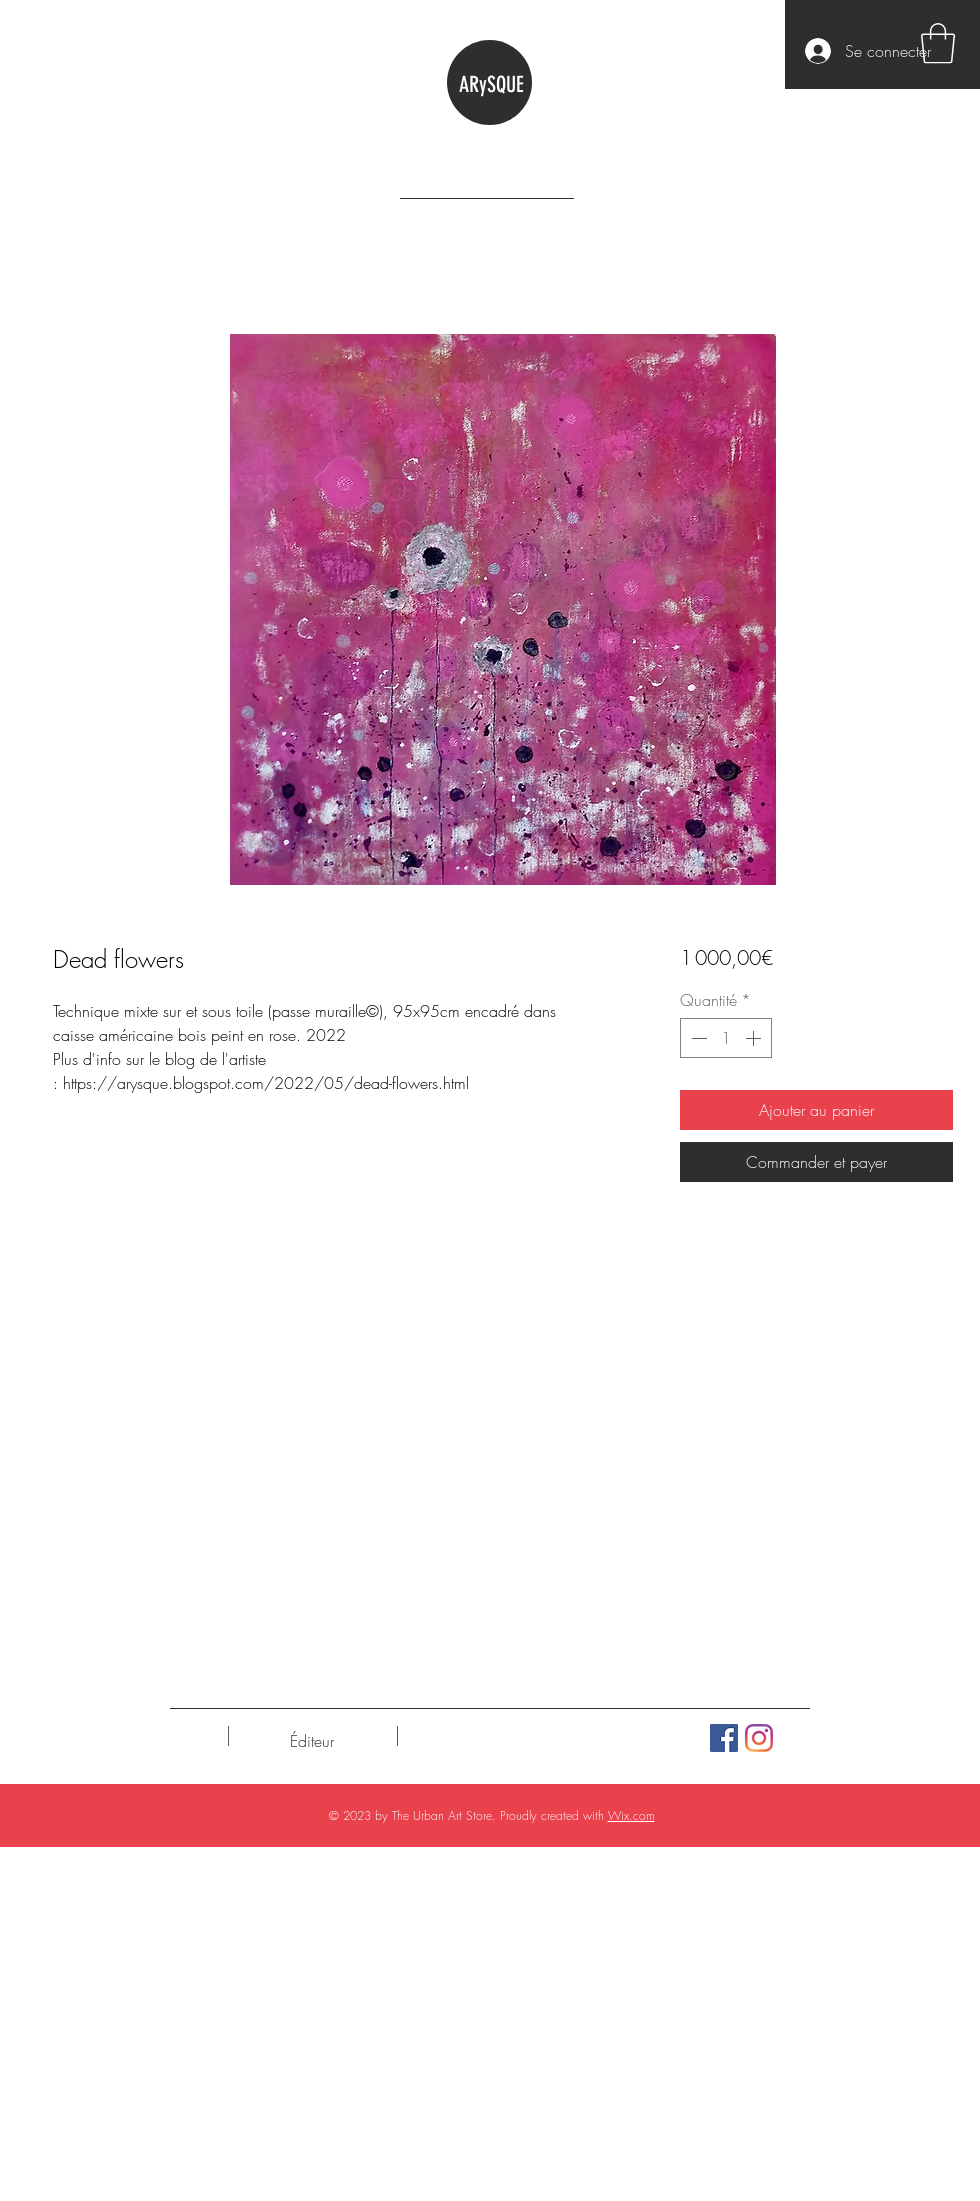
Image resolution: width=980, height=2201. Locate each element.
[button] (938, 43)
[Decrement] (697, 1038)
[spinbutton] (726, 1038)
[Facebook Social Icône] (724, 1738)
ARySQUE (491, 84)
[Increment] (755, 1038)
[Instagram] (759, 1738)
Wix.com (631, 1815)
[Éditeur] (311, 1741)
